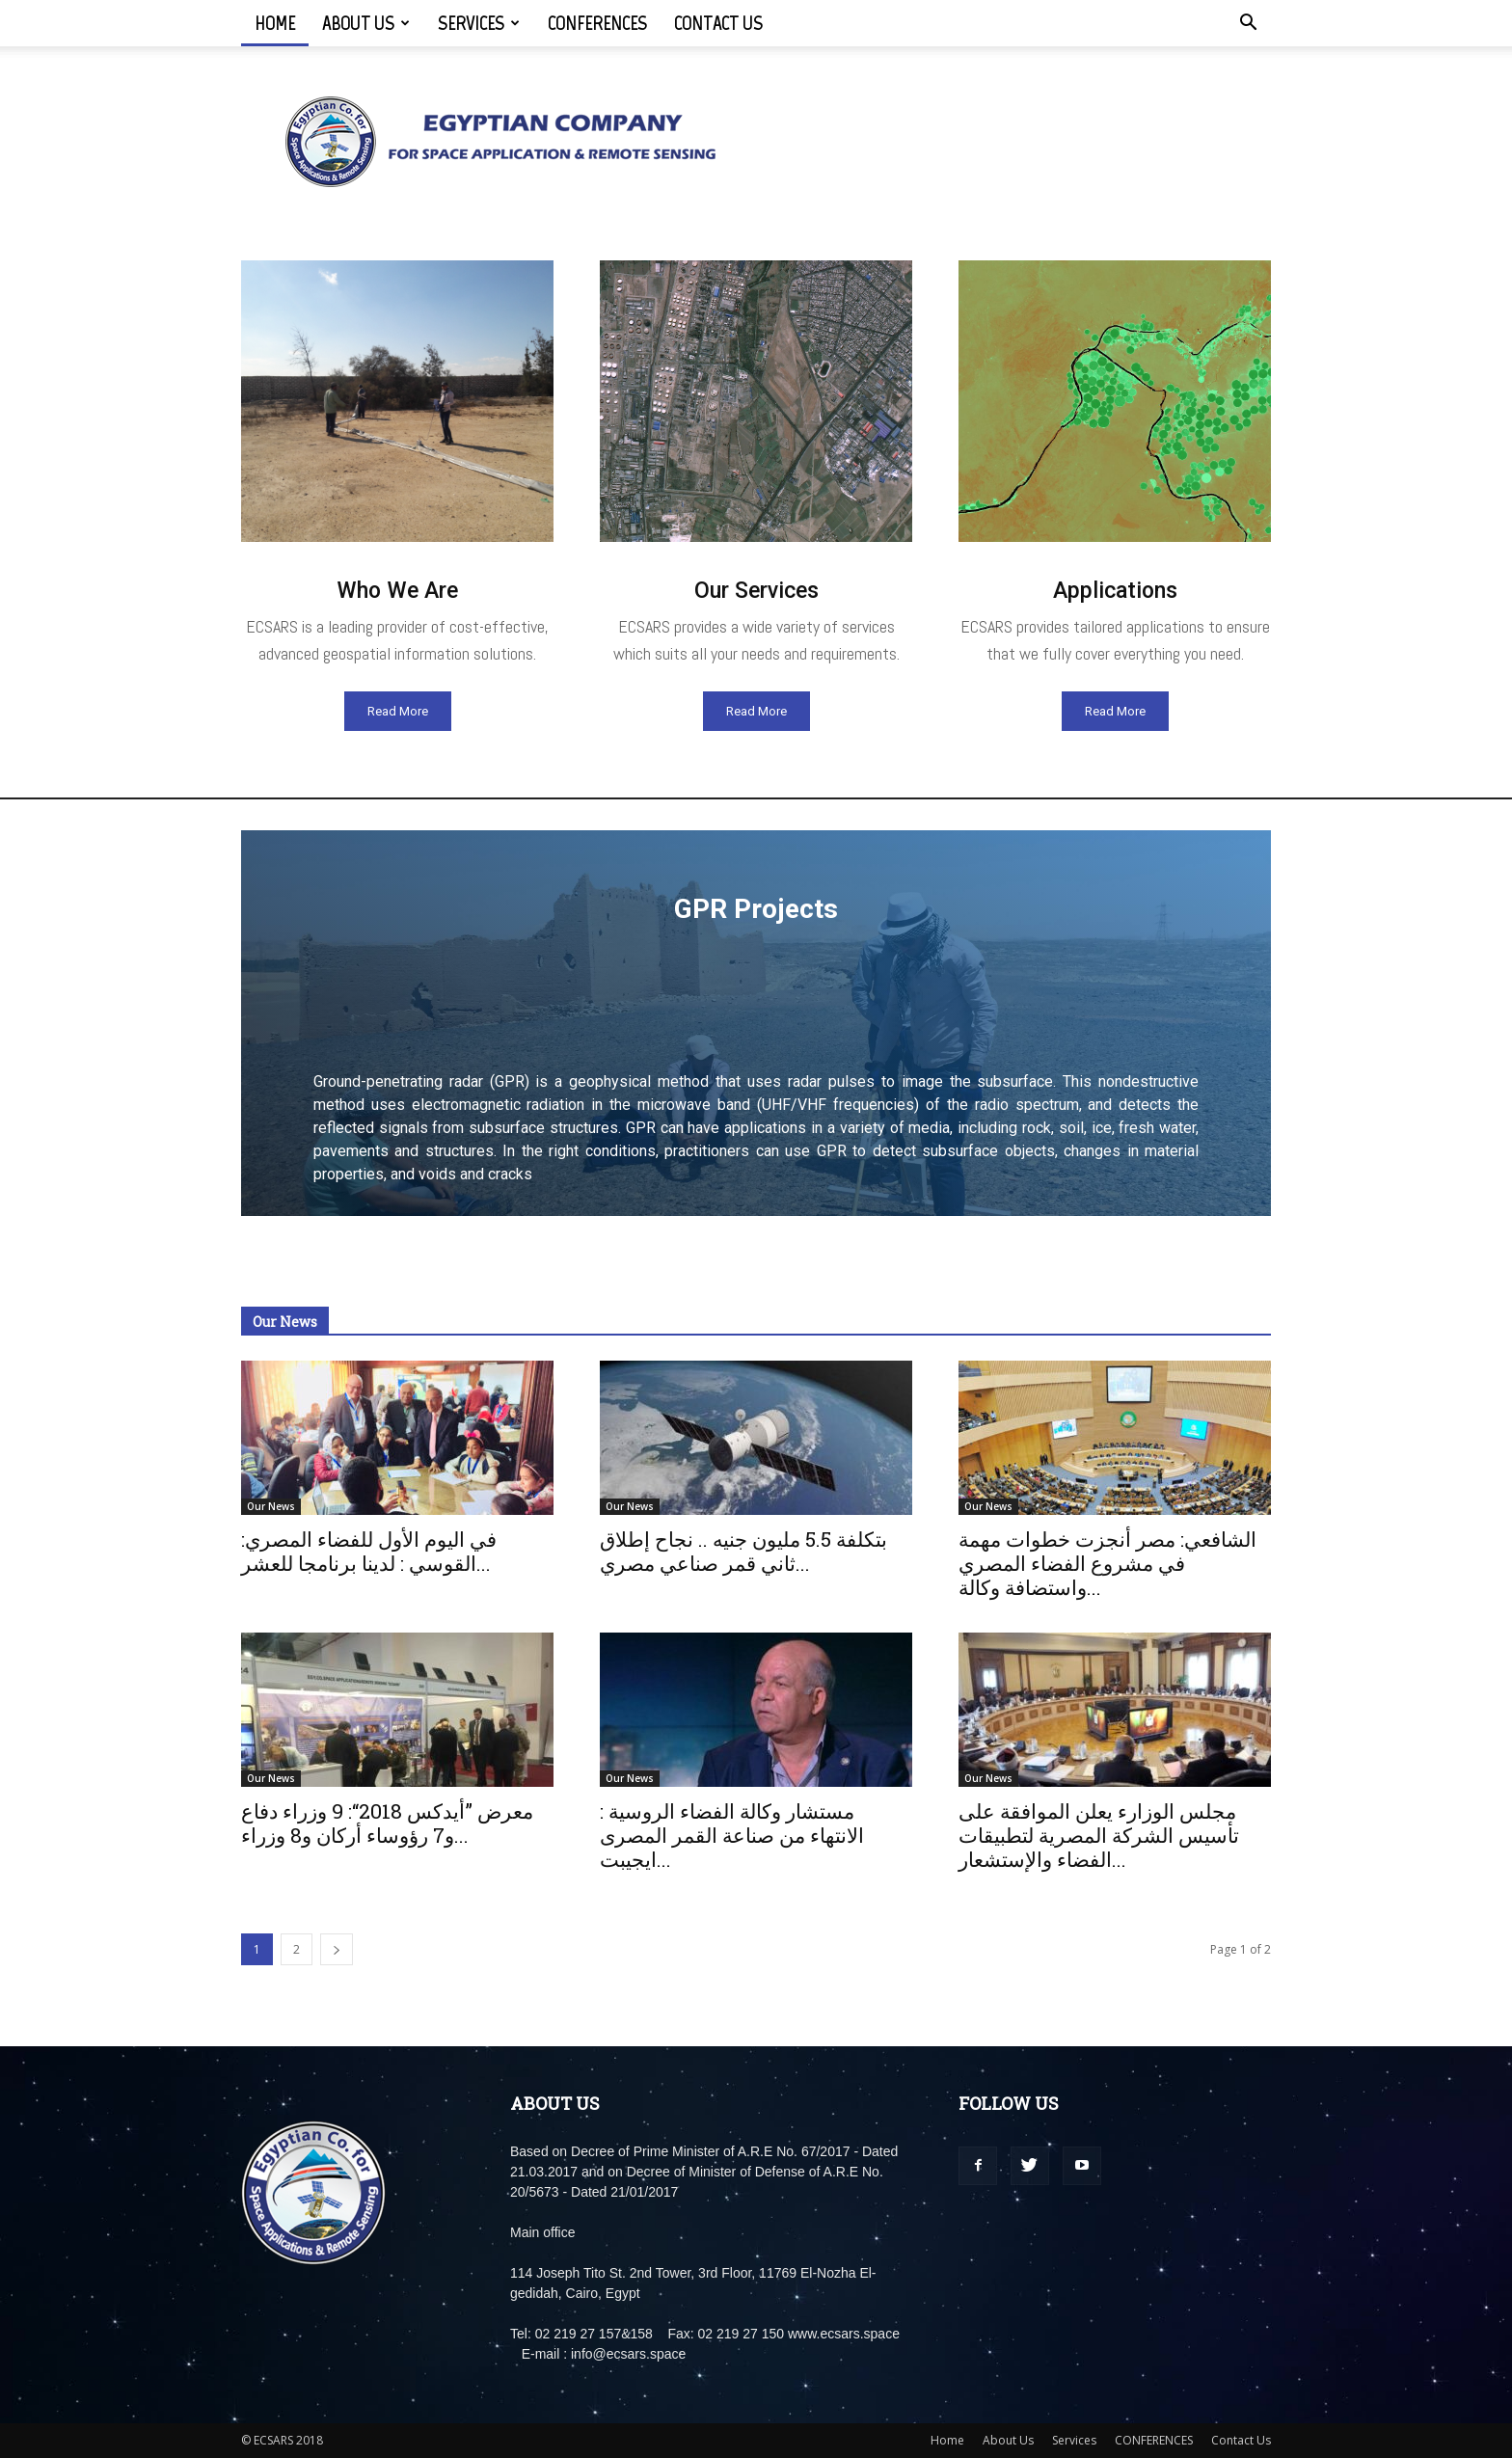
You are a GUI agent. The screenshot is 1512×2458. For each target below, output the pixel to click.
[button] (1248, 24)
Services (479, 23)
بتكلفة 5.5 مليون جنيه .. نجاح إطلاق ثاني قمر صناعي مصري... (743, 1551)
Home (275, 23)
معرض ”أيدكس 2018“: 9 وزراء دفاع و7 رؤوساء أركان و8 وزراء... (387, 1823)
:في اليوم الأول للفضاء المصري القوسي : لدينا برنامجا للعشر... (369, 1551)
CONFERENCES (597, 23)
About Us (366, 23)
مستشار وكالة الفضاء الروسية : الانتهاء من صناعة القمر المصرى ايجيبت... (732, 1835)
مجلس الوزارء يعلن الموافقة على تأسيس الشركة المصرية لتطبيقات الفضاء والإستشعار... (1098, 1835)
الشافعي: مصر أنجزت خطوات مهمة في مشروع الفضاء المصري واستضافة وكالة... (1107, 1563)
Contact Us (718, 23)
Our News (271, 1506)
